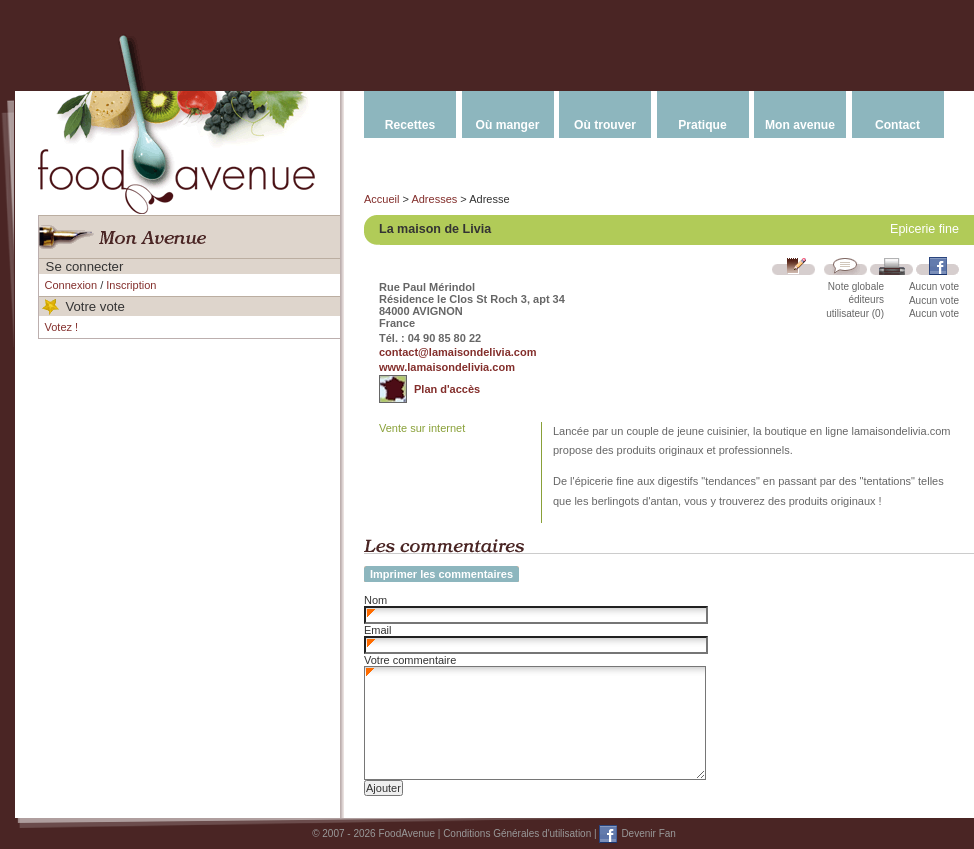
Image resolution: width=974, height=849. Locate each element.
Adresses (434, 199)
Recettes (410, 125)
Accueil (381, 199)
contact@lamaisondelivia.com (457, 352)
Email (378, 630)
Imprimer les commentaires (441, 574)
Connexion (71, 285)
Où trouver (605, 125)
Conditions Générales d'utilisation (517, 833)
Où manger (508, 125)
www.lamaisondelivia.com (447, 367)
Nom (375, 600)
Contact (897, 125)
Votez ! (62, 327)
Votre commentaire (410, 660)
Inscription (131, 285)
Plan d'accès (447, 389)
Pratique (702, 125)
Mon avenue (800, 125)
